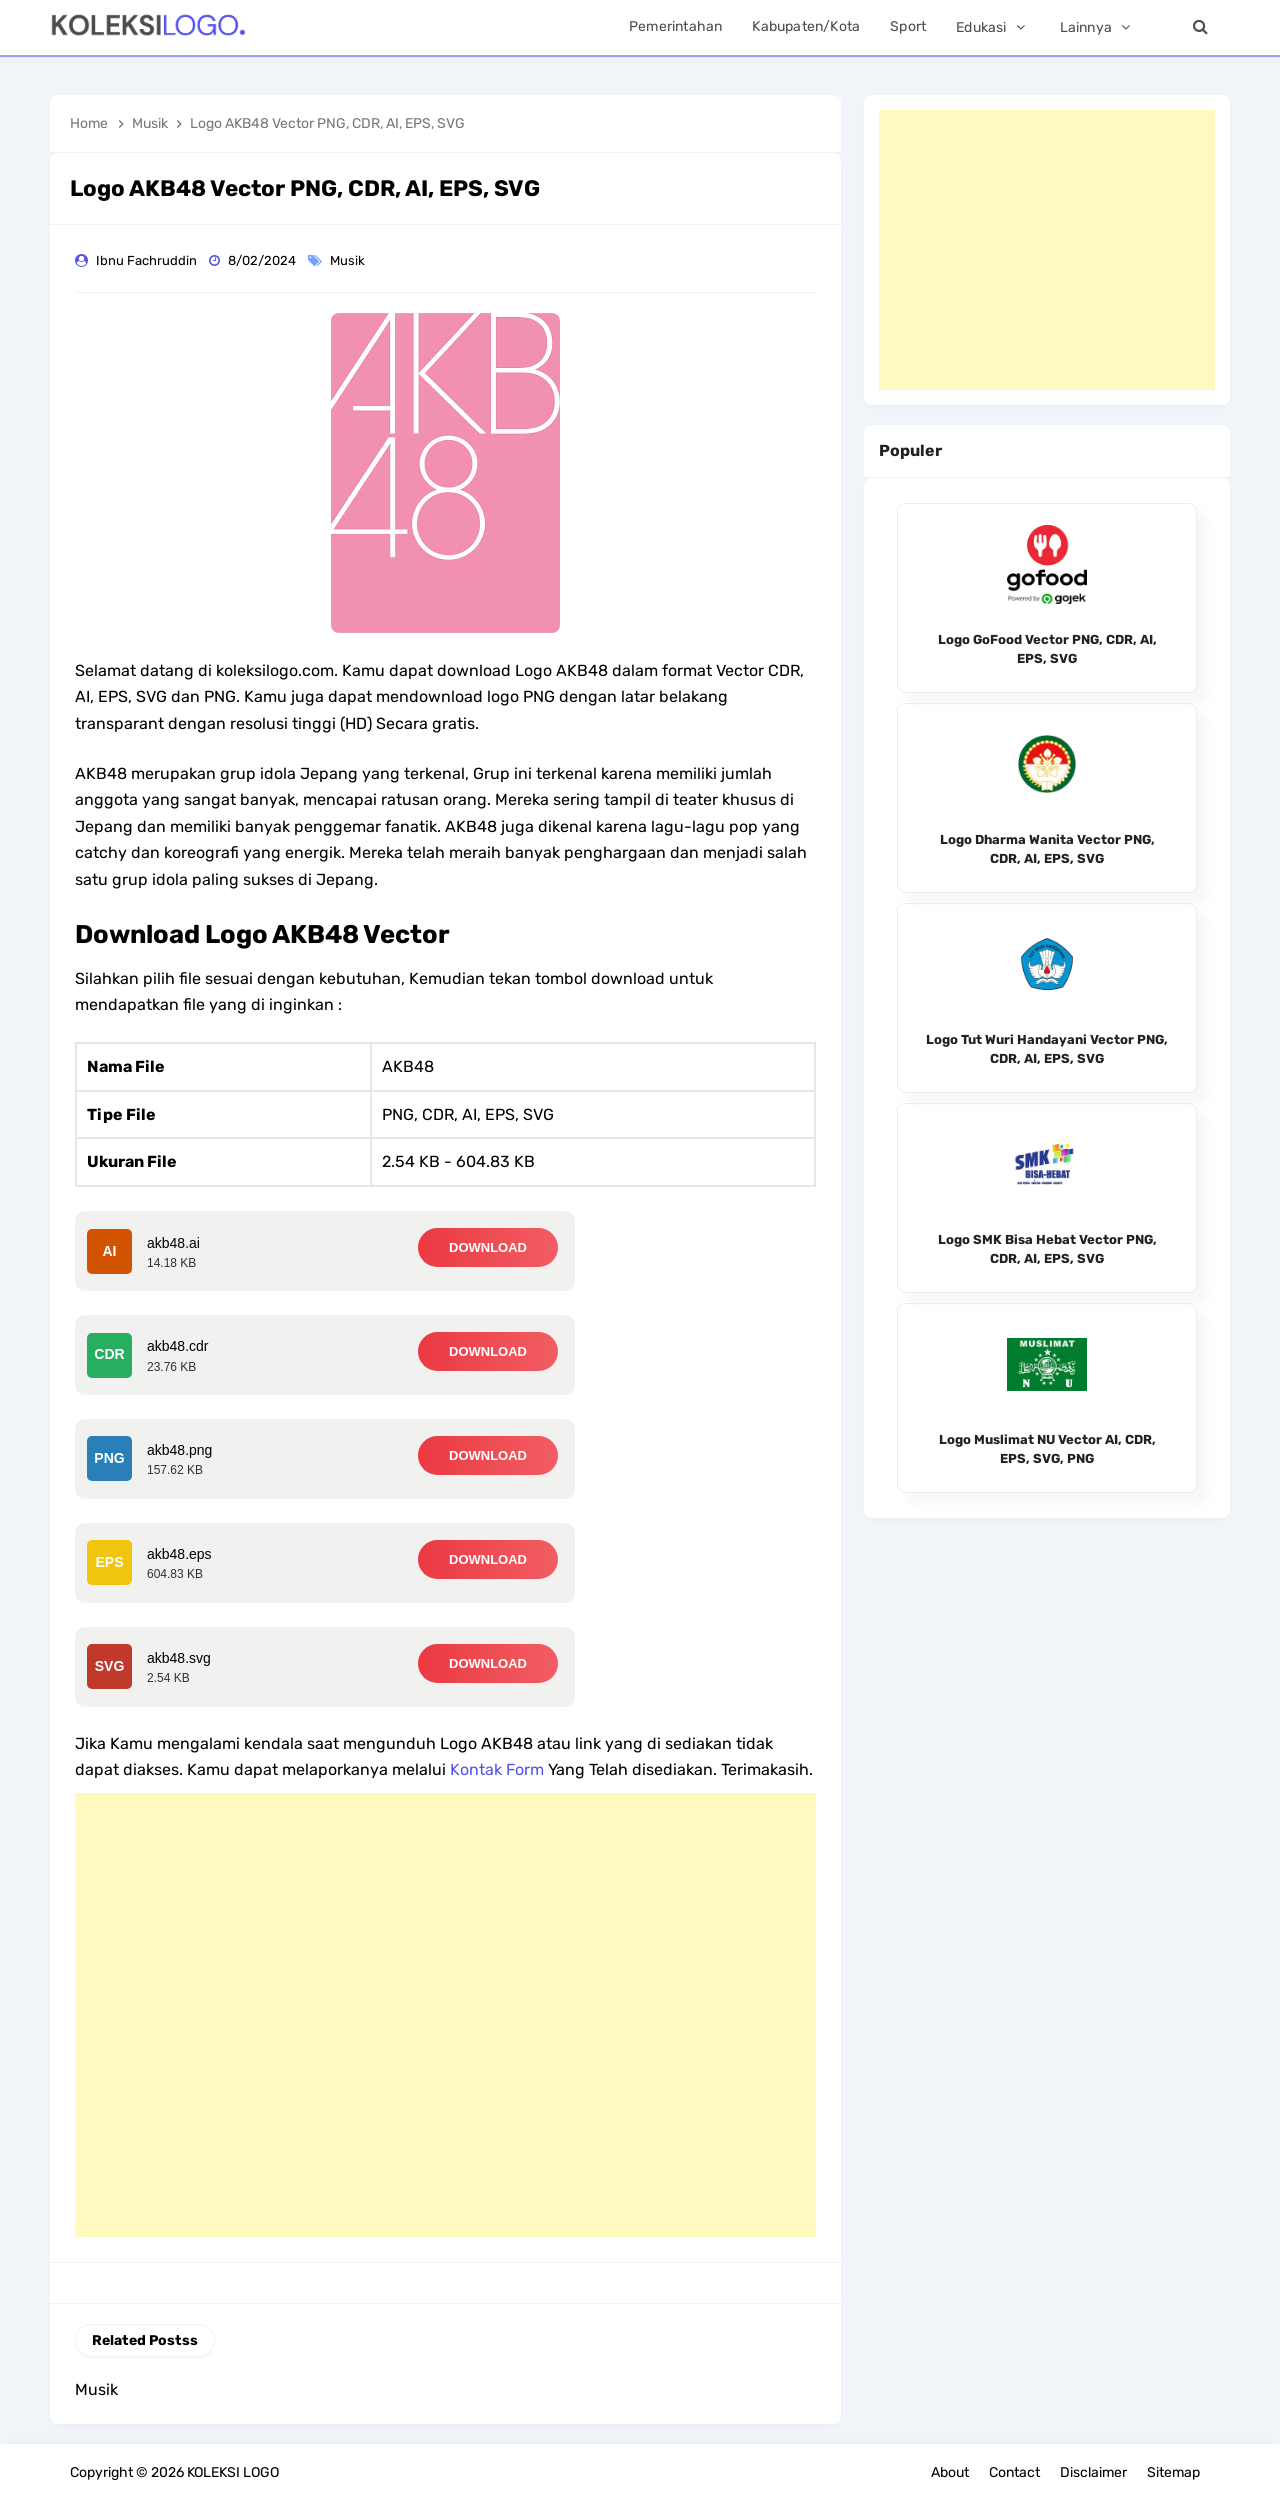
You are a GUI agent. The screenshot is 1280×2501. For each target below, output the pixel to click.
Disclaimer (1093, 2472)
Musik (349, 260)
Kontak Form (497, 1769)
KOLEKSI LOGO (233, 2472)
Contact (1014, 2472)
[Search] (1200, 27)
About (950, 2472)
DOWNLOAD (488, 1247)
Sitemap (1173, 2472)
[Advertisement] (445, 2015)
